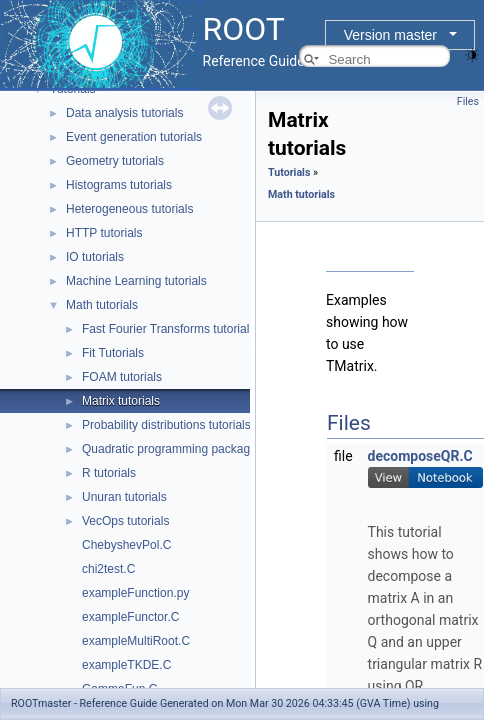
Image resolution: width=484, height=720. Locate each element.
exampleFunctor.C (130, 617)
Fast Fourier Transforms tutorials (168, 329)
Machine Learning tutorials (136, 281)
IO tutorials (95, 257)
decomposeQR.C (420, 456)
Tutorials (289, 172)
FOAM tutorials (122, 377)
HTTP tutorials (104, 233)
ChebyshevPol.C (126, 545)
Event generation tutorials (134, 137)
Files (468, 101)
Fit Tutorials (113, 353)
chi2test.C (108, 569)
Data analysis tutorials (124, 113)
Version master (390, 35)
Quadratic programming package (169, 449)
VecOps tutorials (125, 521)
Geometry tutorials (115, 161)
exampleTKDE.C (126, 665)
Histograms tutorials (119, 185)
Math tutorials (102, 305)
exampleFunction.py (135, 593)
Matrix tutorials (121, 401)
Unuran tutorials (124, 497)
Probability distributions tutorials (166, 425)
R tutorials (109, 473)
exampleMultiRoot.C (136, 641)
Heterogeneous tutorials (129, 209)
